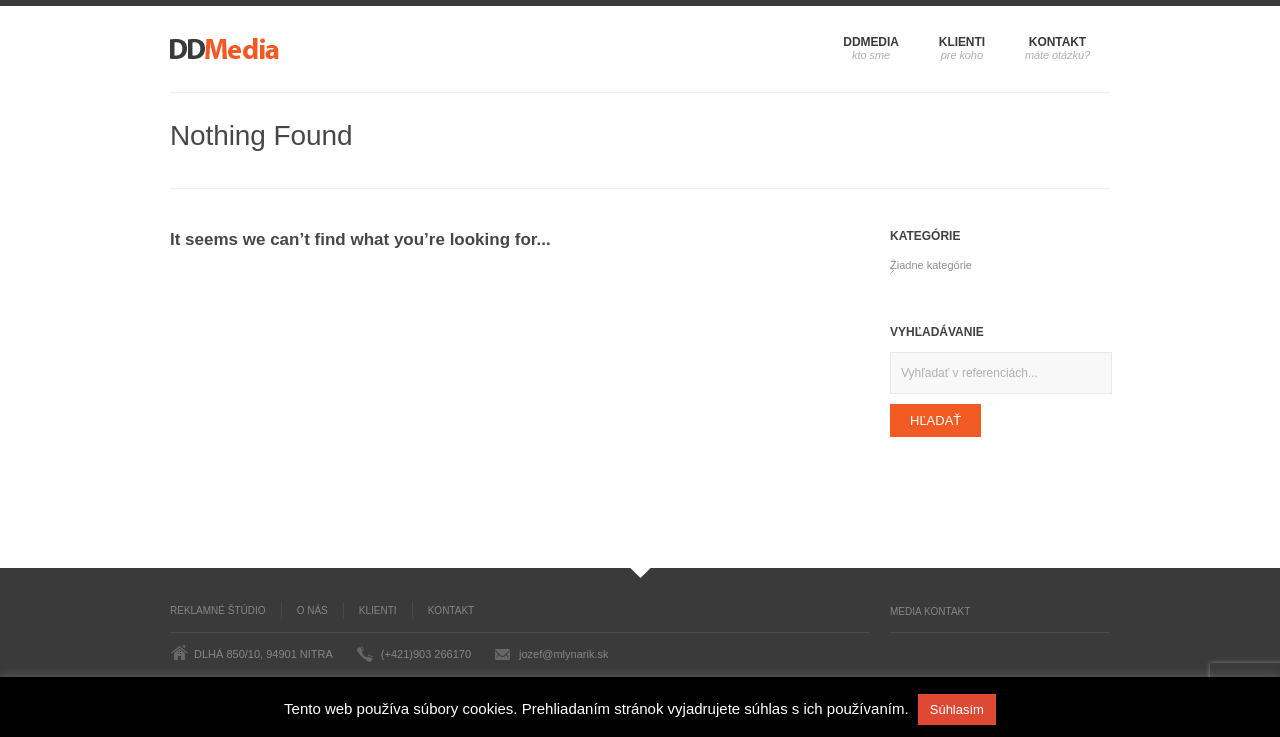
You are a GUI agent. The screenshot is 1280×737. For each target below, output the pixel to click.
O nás (312, 610)
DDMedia (870, 42)
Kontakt (1057, 42)
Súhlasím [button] (957, 709)
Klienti (962, 42)
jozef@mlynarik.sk (563, 654)
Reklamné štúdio (218, 610)
